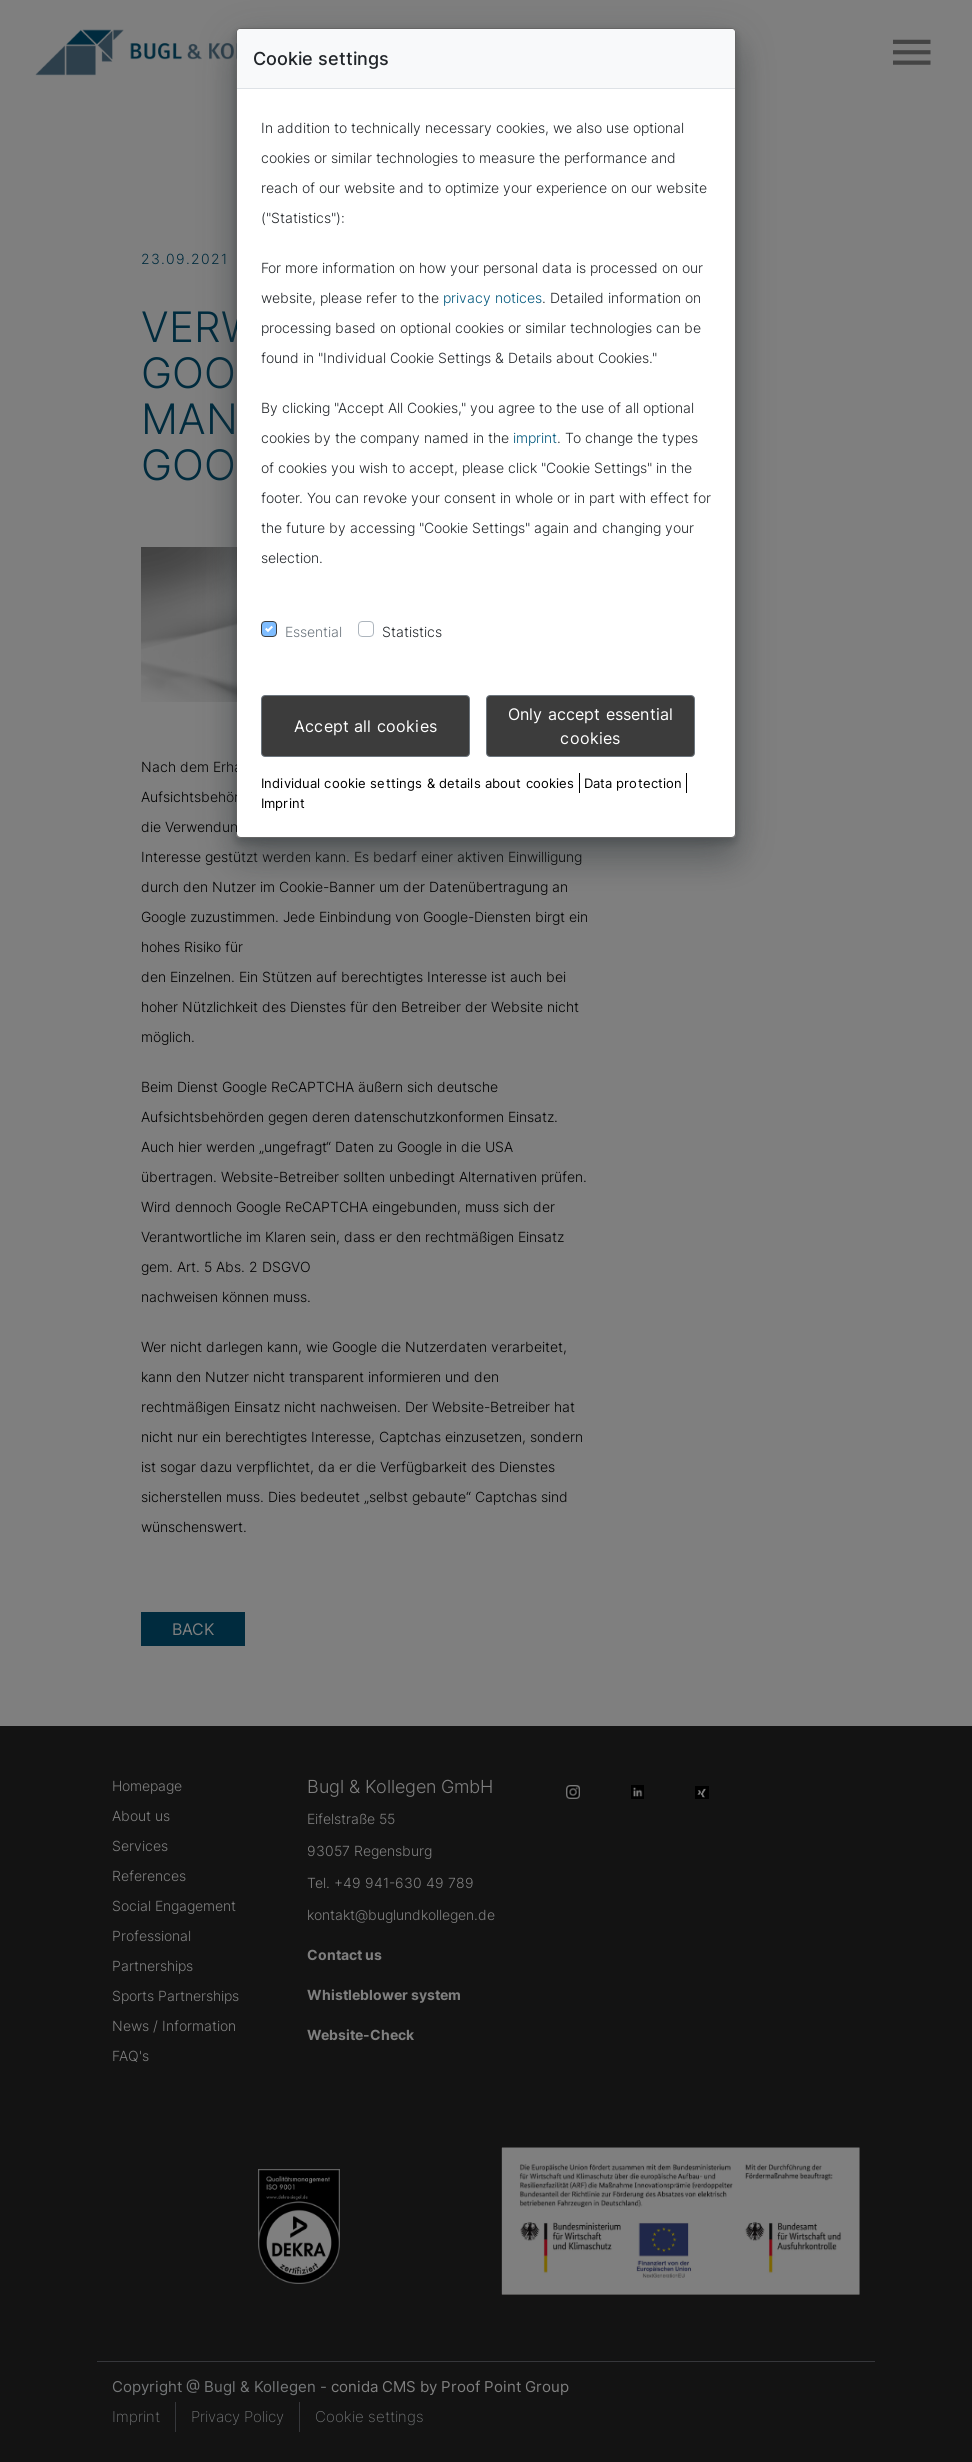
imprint (535, 437)
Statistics (412, 631)
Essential (313, 631)
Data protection (633, 783)
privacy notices (492, 297)
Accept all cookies (365, 726)
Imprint (283, 803)
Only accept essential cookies (590, 726)
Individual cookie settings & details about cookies (418, 783)
